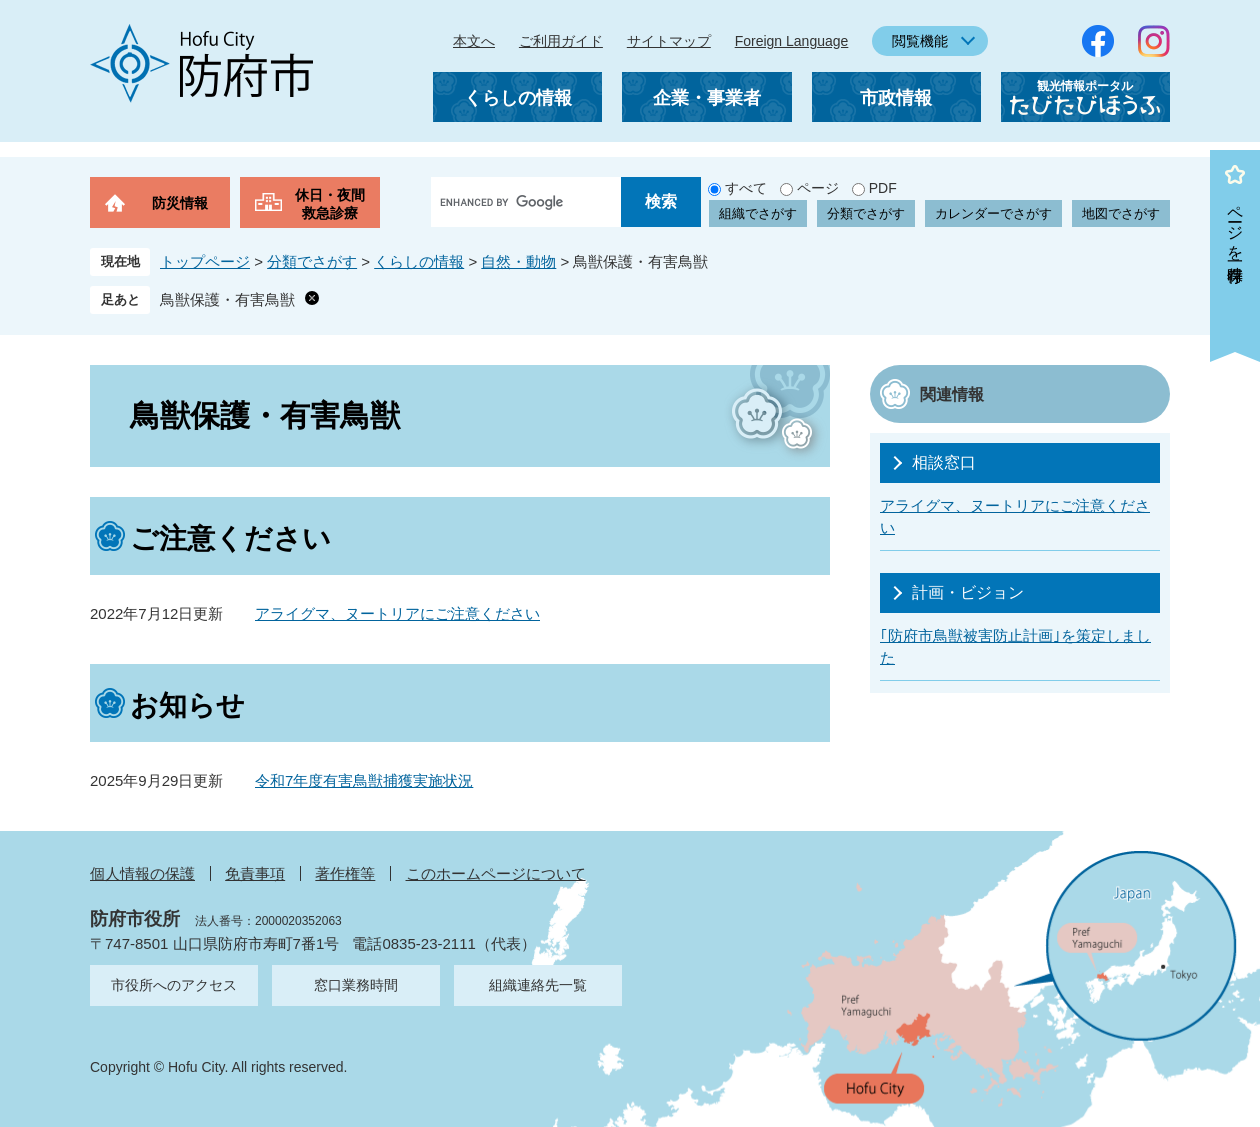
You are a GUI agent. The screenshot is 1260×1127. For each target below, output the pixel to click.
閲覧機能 (920, 41)
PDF (883, 188)
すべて (746, 188)
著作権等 (345, 873)
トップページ (205, 261)
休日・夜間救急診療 (330, 204)
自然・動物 (518, 261)
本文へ (474, 41)
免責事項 (255, 873)
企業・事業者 (707, 98)
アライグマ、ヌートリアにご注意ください (397, 613)
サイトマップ (669, 41)
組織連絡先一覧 (538, 985)
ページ (818, 188)
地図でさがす (1121, 213)
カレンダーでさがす (993, 213)
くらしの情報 (518, 98)
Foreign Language (792, 41)
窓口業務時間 (356, 985)
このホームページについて (496, 873)
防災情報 (180, 203)
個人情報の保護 (142, 873)
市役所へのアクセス (174, 985)
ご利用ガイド (561, 41)
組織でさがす (758, 213)
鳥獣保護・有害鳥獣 (227, 299)
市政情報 (896, 98)
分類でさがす (866, 213)
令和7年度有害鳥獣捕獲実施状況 (364, 780)
